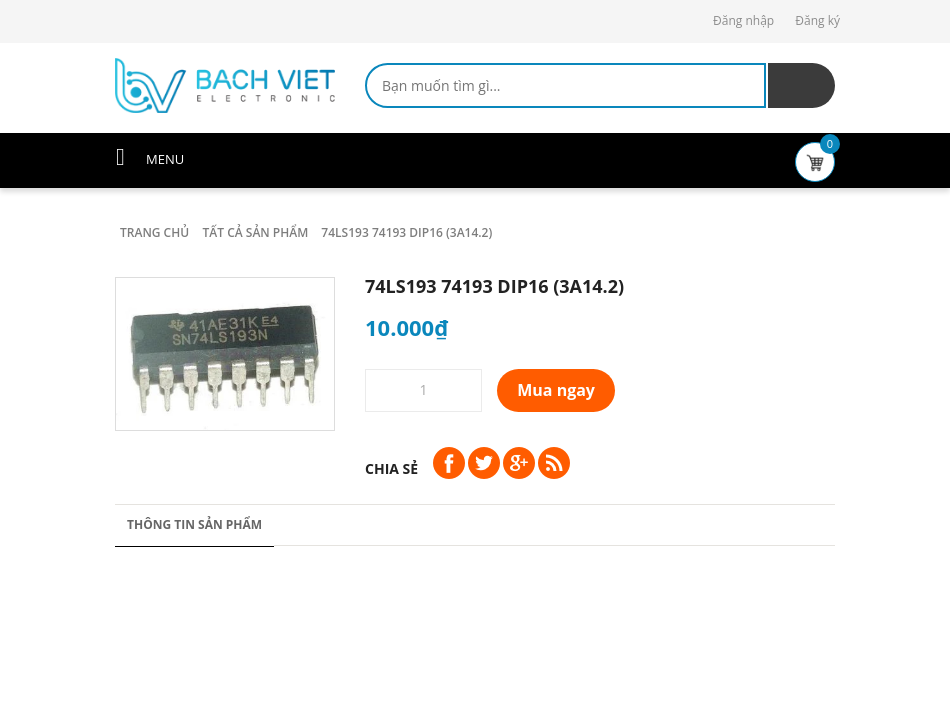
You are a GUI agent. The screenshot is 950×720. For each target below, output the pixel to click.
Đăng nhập (743, 20)
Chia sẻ (391, 468)
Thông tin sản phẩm (194, 524)
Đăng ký (817, 20)
